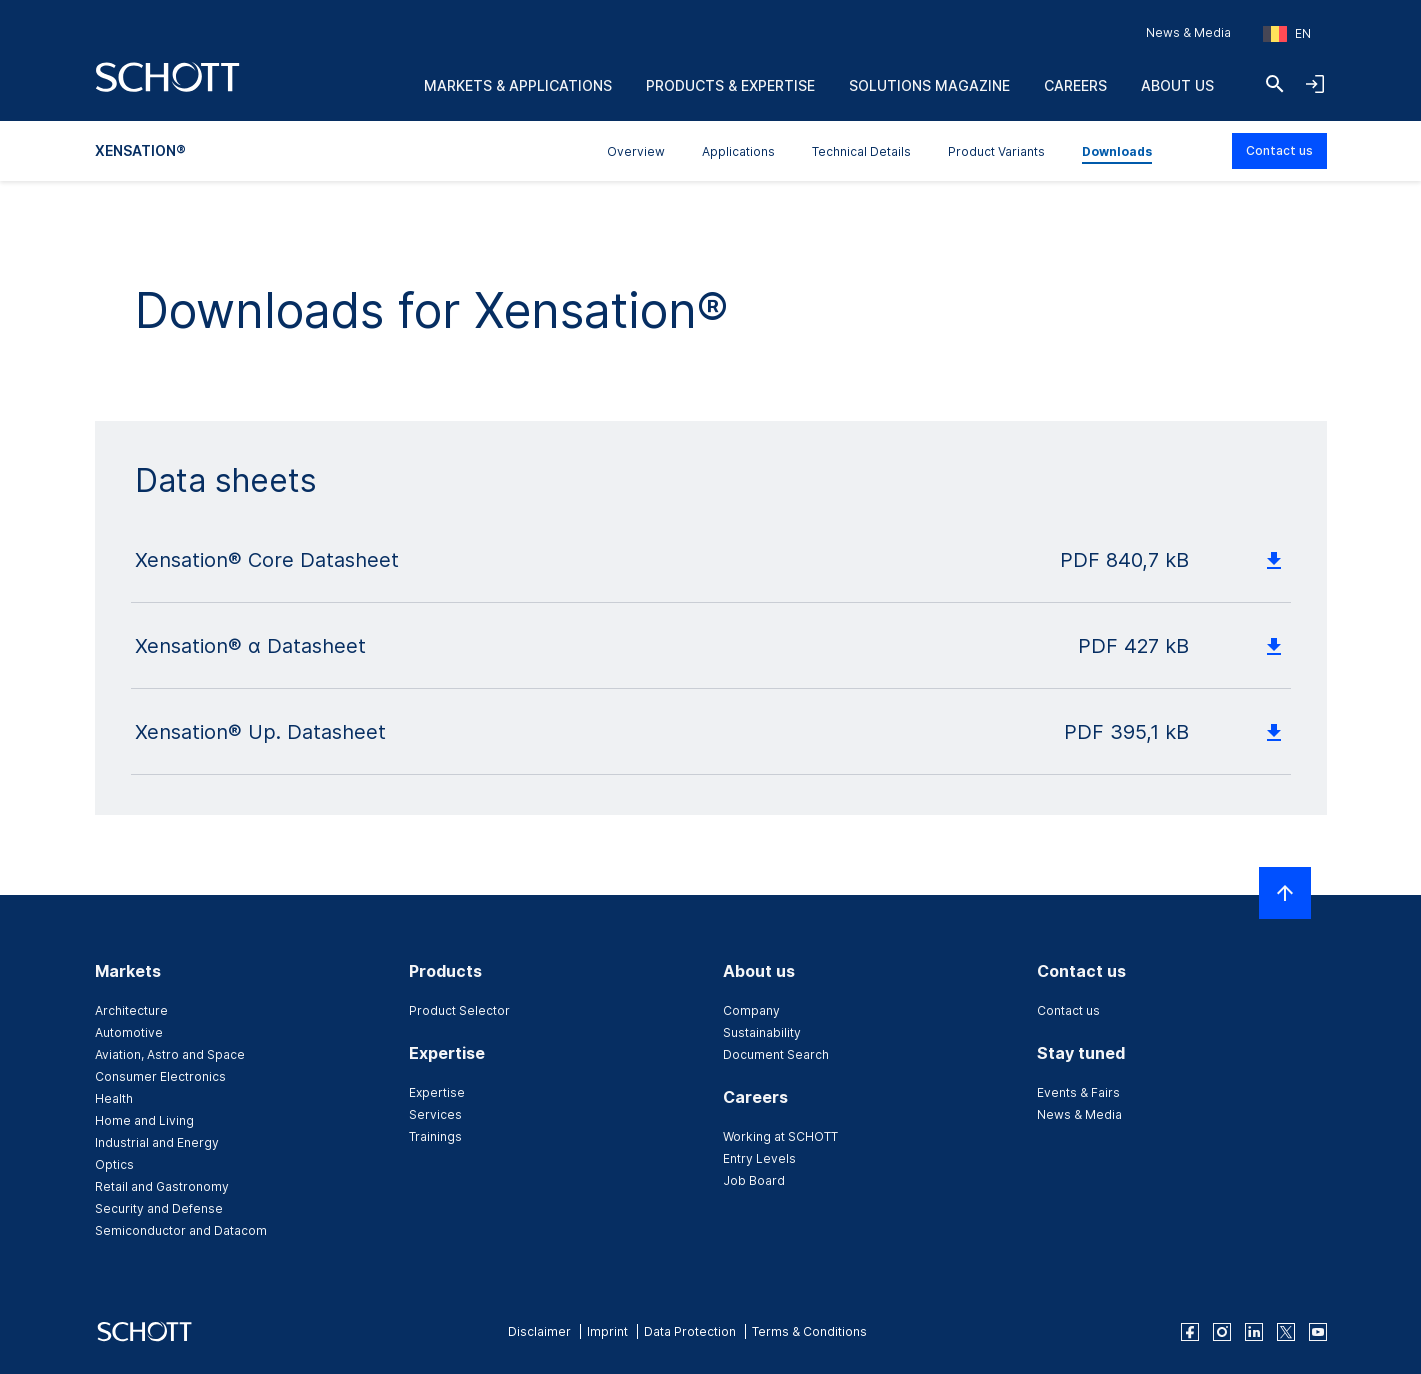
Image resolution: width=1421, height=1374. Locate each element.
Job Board (754, 1180)
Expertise (437, 1092)
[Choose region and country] (1287, 34)
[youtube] (1318, 1332)
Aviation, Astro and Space (170, 1054)
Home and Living (144, 1120)
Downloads (1117, 151)
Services (435, 1114)
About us (1177, 85)
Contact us (1279, 150)
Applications (738, 151)
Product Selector (459, 1010)
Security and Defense (159, 1208)
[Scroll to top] (1285, 893)
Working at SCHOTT (780, 1136)
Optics (114, 1164)
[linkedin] (1254, 1332)
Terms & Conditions (809, 1331)
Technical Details (861, 151)
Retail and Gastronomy (162, 1186)
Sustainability (762, 1032)
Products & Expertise (730, 85)
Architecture (131, 1010)
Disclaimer (539, 1331)
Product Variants (996, 151)
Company (751, 1010)
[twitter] (1286, 1332)
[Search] (1275, 84)
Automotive (129, 1032)
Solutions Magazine (929, 85)
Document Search (776, 1054)
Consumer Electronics (160, 1076)
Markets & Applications (518, 85)
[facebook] (1190, 1332)
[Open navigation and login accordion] (1315, 84)
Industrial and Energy (157, 1142)
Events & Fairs (1078, 1092)
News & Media (1188, 32)
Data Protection (690, 1331)
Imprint (607, 1331)
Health (114, 1098)
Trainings (435, 1136)
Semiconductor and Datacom (181, 1230)
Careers (1075, 85)
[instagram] (1222, 1332)
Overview (636, 151)
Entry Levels (759, 1158)
